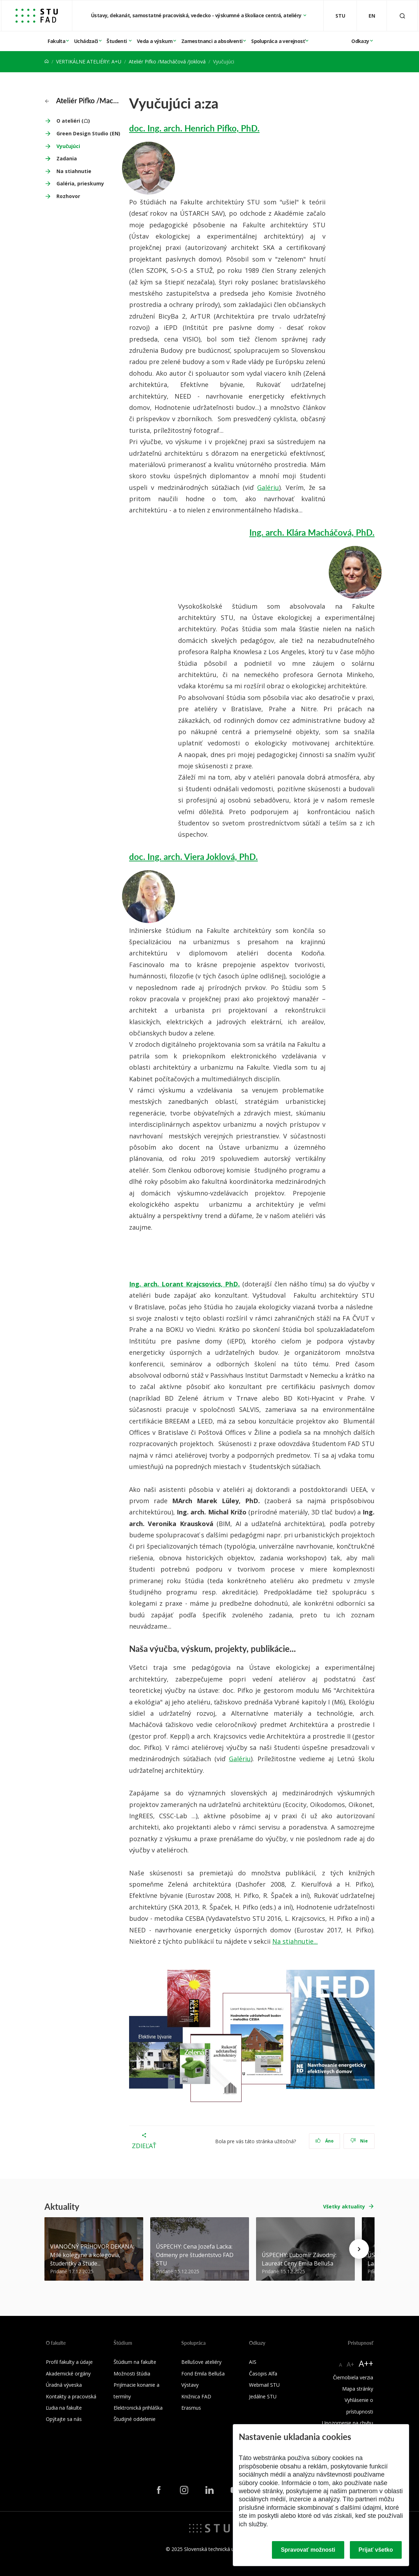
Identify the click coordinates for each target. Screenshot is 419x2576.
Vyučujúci (68, 146)
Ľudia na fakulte (64, 2407)
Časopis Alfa (263, 2373)
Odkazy (360, 41)
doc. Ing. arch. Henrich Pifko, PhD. (194, 128)
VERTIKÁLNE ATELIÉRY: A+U (88, 61)
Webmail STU (264, 2384)
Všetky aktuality (344, 2206)
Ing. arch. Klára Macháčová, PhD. (312, 532)
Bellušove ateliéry (201, 2362)
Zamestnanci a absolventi (212, 41)
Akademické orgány (68, 2373)
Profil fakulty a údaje (69, 2362)
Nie (359, 2141)
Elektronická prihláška (138, 2407)
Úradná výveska (64, 2384)
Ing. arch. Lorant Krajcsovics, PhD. (184, 1284)
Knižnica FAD (196, 2396)
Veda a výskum (154, 41)
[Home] (46, 61)
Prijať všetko (376, 2550)
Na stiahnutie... (295, 1941)
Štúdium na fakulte (135, 2362)
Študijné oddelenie (135, 2419)
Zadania (66, 158)
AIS (252, 2362)
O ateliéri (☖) (73, 120)
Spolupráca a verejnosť (278, 41)
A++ (366, 2363)
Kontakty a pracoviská (71, 2396)
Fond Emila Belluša (203, 2373)
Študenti (117, 41)
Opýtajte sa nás (64, 2419)
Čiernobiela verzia (353, 2377)
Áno (324, 2141)
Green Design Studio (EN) (88, 133)
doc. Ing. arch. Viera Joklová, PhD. (193, 856)
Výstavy (190, 2384)
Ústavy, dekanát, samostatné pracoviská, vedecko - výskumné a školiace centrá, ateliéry (197, 15)
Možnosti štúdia (132, 2373)
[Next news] (359, 2249)
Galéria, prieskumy (80, 183)
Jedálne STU (263, 2396)
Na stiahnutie (73, 171)
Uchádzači (86, 41)
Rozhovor (68, 196)
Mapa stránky (357, 2388)
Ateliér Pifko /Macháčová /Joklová (167, 61)
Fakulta (56, 41)
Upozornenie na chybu (347, 2423)
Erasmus (191, 2407)
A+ (350, 2364)
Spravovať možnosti (308, 2550)
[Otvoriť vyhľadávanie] (402, 15)
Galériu (268, 487)
